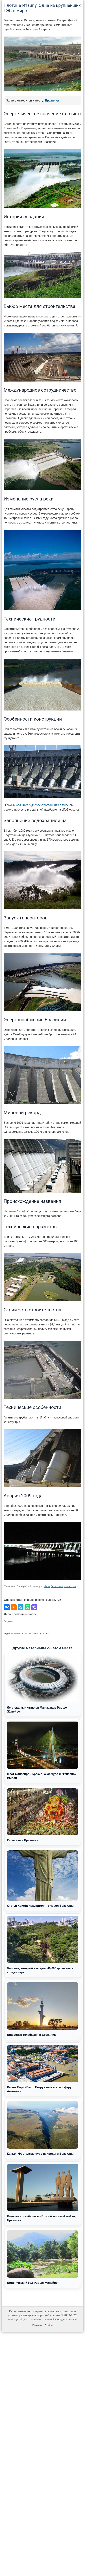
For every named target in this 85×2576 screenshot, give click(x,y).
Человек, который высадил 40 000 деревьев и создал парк (42, 1945)
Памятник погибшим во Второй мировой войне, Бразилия (42, 2193)
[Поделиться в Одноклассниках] (14, 1607)
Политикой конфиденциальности (60, 2319)
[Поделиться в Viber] (34, 1607)
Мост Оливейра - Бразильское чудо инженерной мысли (42, 1750)
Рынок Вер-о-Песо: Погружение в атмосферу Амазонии (42, 2069)
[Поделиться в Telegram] (20, 1607)
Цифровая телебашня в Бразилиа (42, 2009)
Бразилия (52, 100)
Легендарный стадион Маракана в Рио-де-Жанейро (42, 1684)
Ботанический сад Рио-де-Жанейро (42, 2257)
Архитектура (70, 1586)
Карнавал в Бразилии (42, 1815)
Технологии (57, 1586)
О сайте (49, 2325)
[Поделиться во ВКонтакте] (7, 1607)
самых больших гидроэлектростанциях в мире (38, 805)
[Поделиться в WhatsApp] (27, 1607)
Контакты (37, 2325)
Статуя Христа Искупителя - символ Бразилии (42, 1878)
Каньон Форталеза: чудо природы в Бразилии (42, 2128)
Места (47, 1586)
